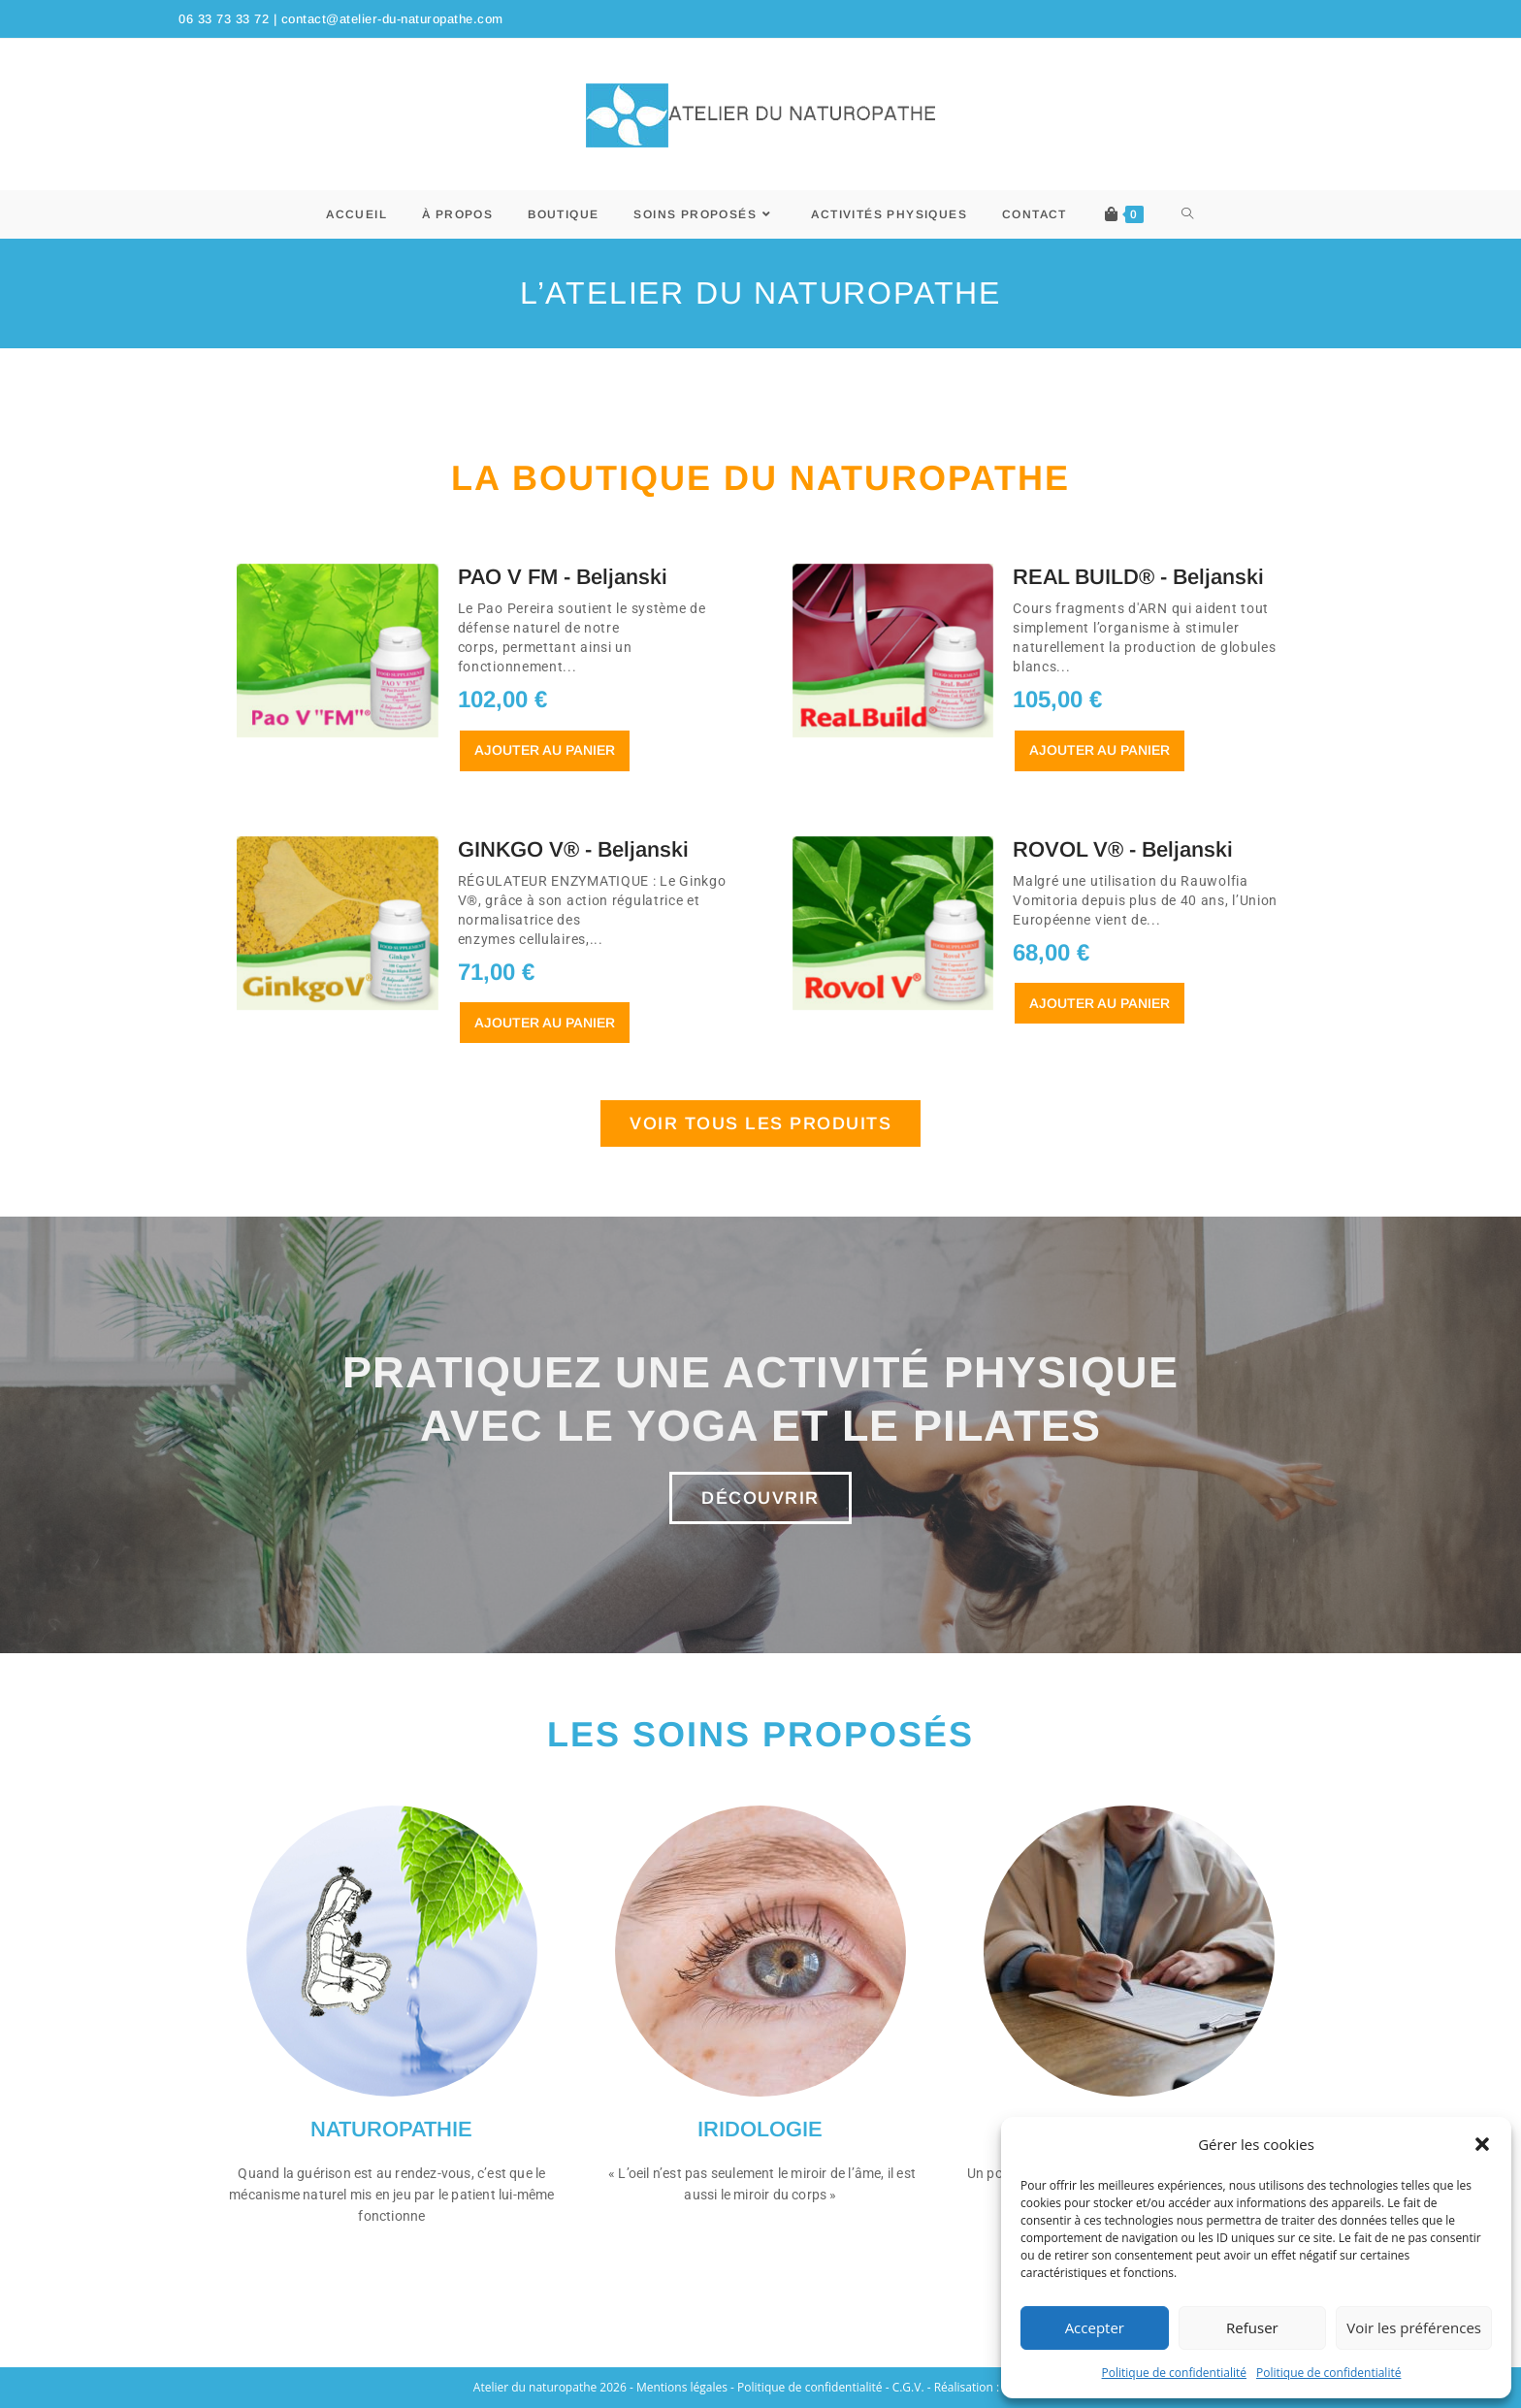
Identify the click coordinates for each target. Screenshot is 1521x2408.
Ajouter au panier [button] (544, 750)
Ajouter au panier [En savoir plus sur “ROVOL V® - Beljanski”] (1099, 1003)
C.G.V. (908, 2387)
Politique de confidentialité (1174, 2372)
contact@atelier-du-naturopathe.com (392, 19)
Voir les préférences (1413, 2327)
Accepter (1094, 2327)
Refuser (1252, 2327)
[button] (1482, 2144)
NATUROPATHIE (391, 2129)
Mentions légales (682, 2387)
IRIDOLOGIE (760, 2129)
